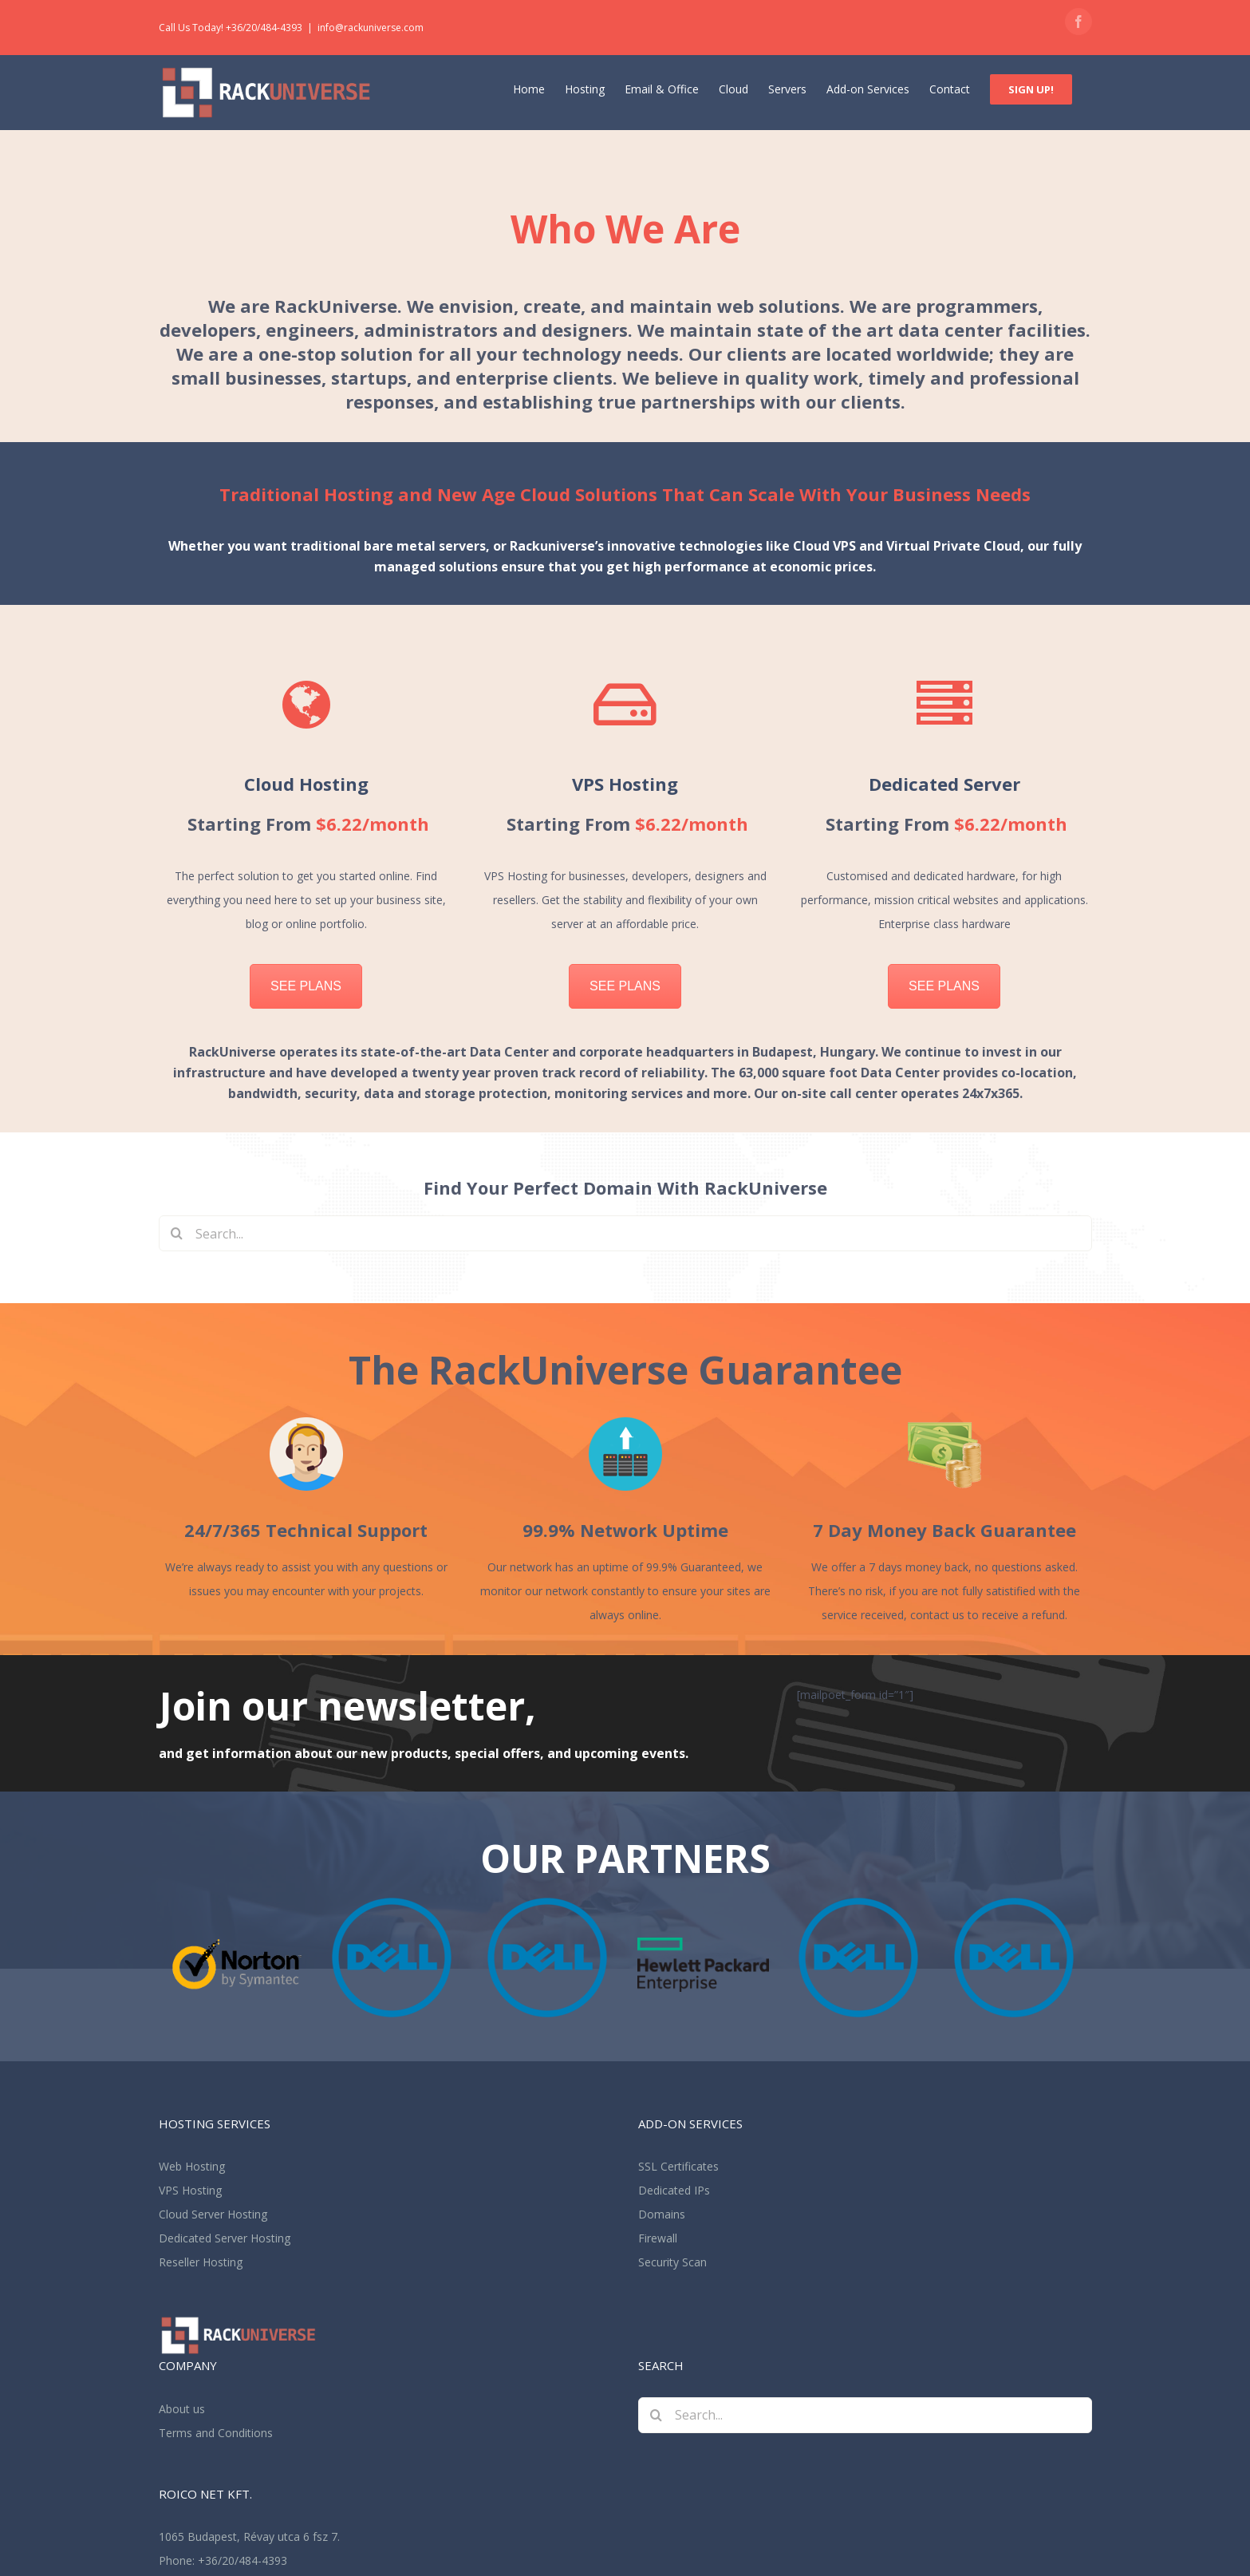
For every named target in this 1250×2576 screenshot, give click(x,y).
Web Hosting (192, 2166)
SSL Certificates (678, 2166)
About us (182, 2408)
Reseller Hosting (201, 2262)
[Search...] (625, 1233)
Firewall (657, 2238)
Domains (661, 2214)
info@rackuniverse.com (370, 27)
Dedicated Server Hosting (224, 2238)
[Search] (177, 1233)
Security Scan (672, 2262)
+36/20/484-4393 (242, 2560)
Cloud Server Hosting (213, 2214)
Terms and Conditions (216, 2432)
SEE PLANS (305, 986)
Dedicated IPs (674, 2190)
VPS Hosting (190, 2190)
